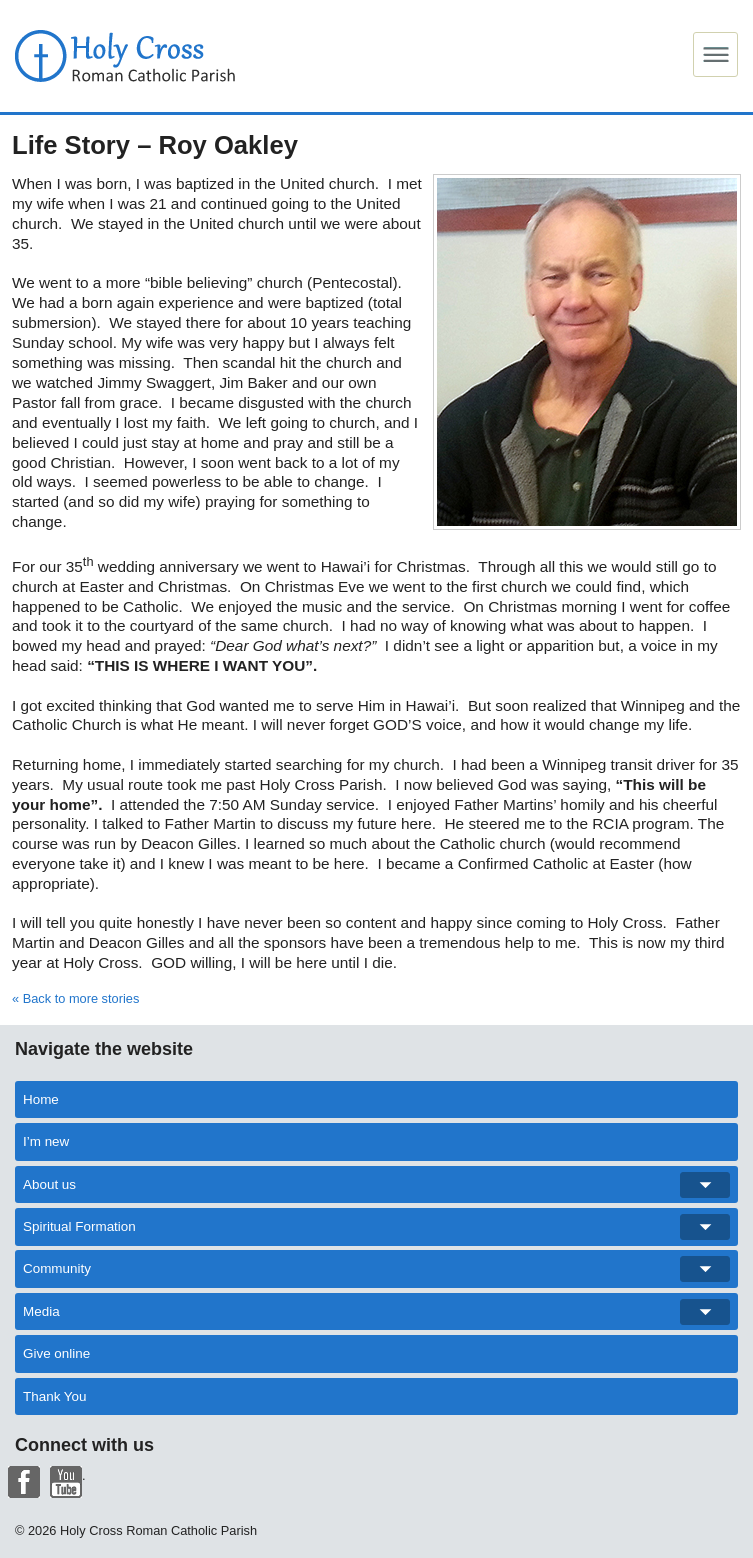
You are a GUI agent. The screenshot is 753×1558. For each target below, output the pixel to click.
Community (376, 1269)
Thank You (55, 1396)
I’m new (46, 1141)
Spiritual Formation (376, 1227)
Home (41, 1099)
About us (376, 1185)
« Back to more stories (75, 998)
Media (376, 1312)
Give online (56, 1353)
